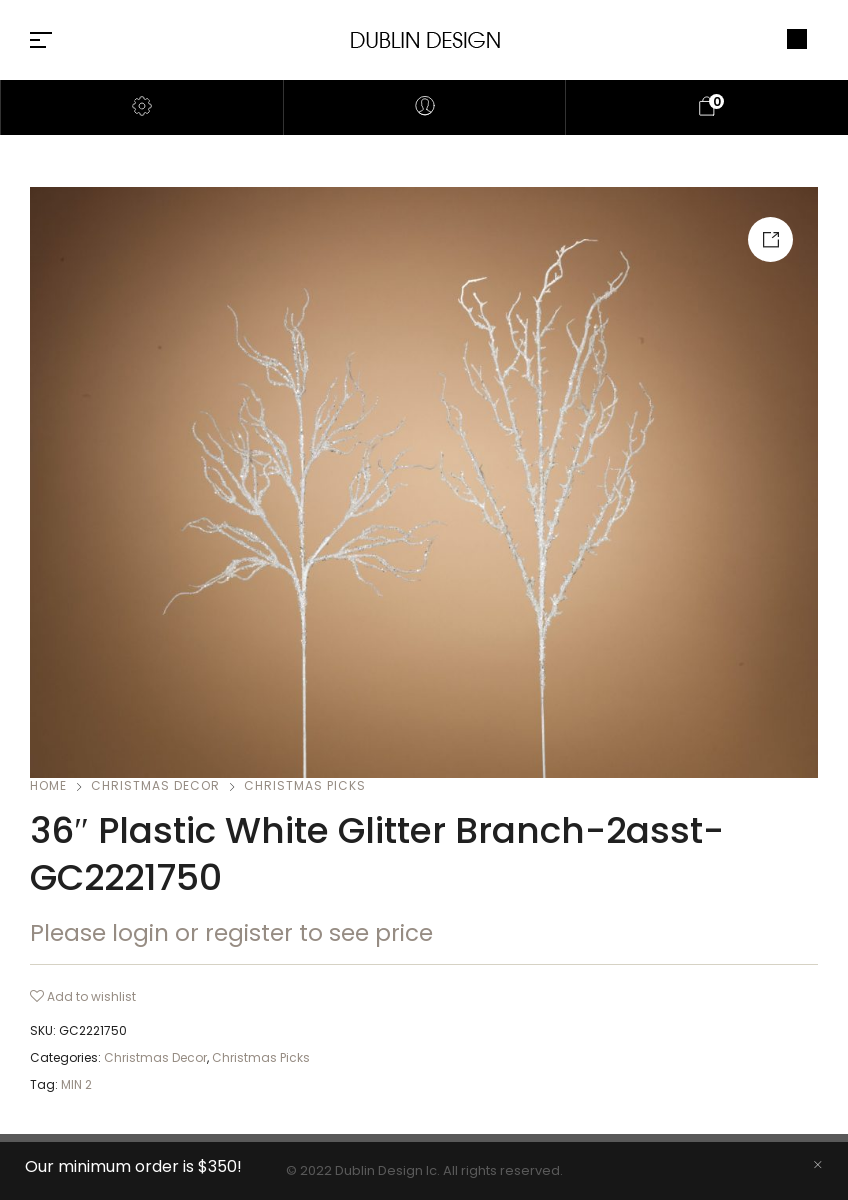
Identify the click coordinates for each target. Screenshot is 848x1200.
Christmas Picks (305, 785)
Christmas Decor (155, 785)
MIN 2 (76, 1084)
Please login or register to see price (231, 933)
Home (48, 785)
